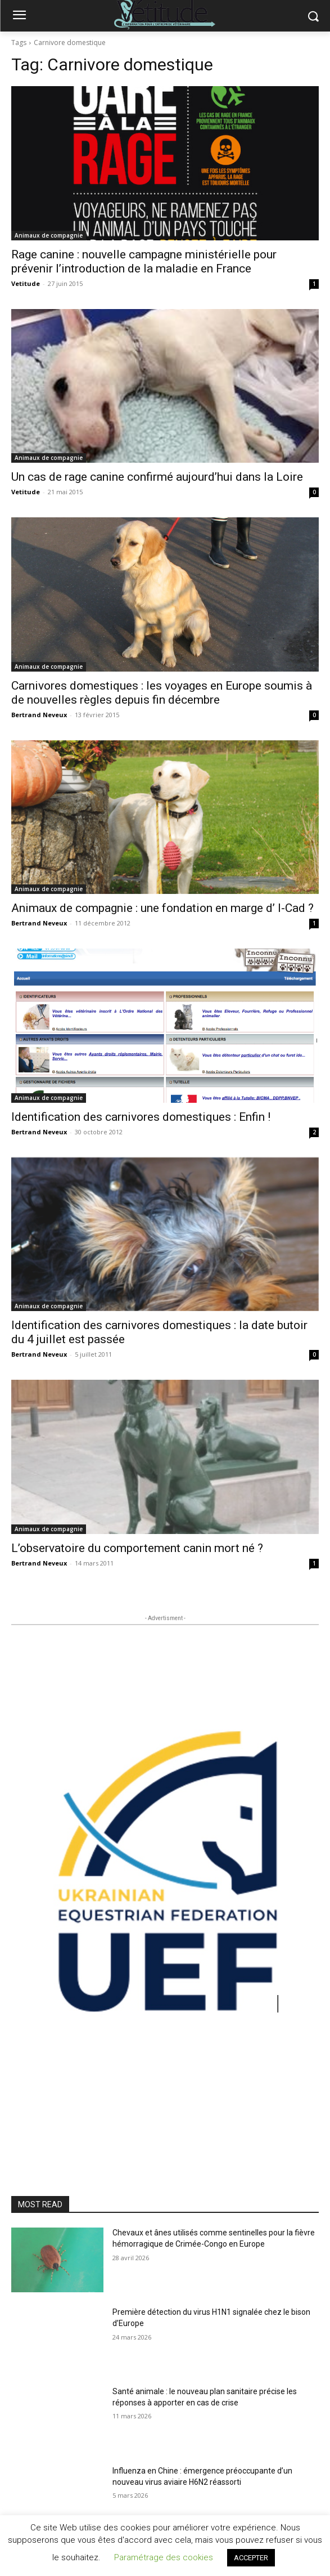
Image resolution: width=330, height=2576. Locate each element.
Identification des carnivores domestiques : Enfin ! (140, 1117)
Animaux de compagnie (49, 235)
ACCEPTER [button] (251, 2557)
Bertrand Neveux (39, 714)
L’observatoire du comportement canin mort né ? (137, 1548)
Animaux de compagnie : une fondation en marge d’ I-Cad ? (162, 908)
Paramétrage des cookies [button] (163, 2557)
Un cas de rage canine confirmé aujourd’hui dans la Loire (157, 477)
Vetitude (25, 283)
